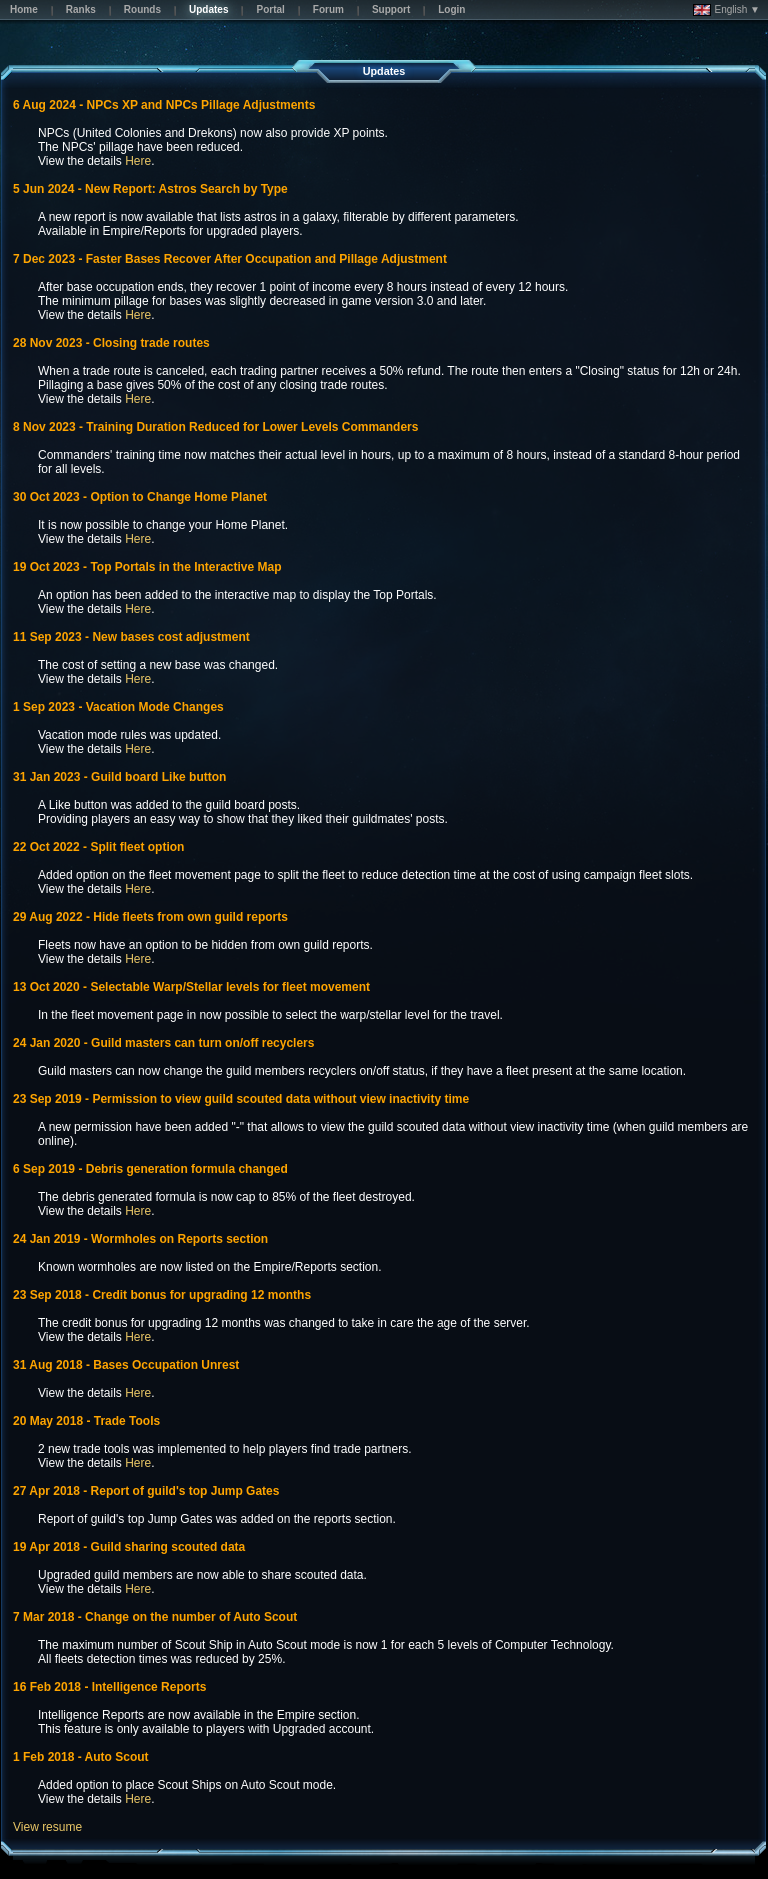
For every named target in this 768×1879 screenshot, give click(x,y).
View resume (47, 1827)
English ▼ (726, 10)
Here (138, 161)
